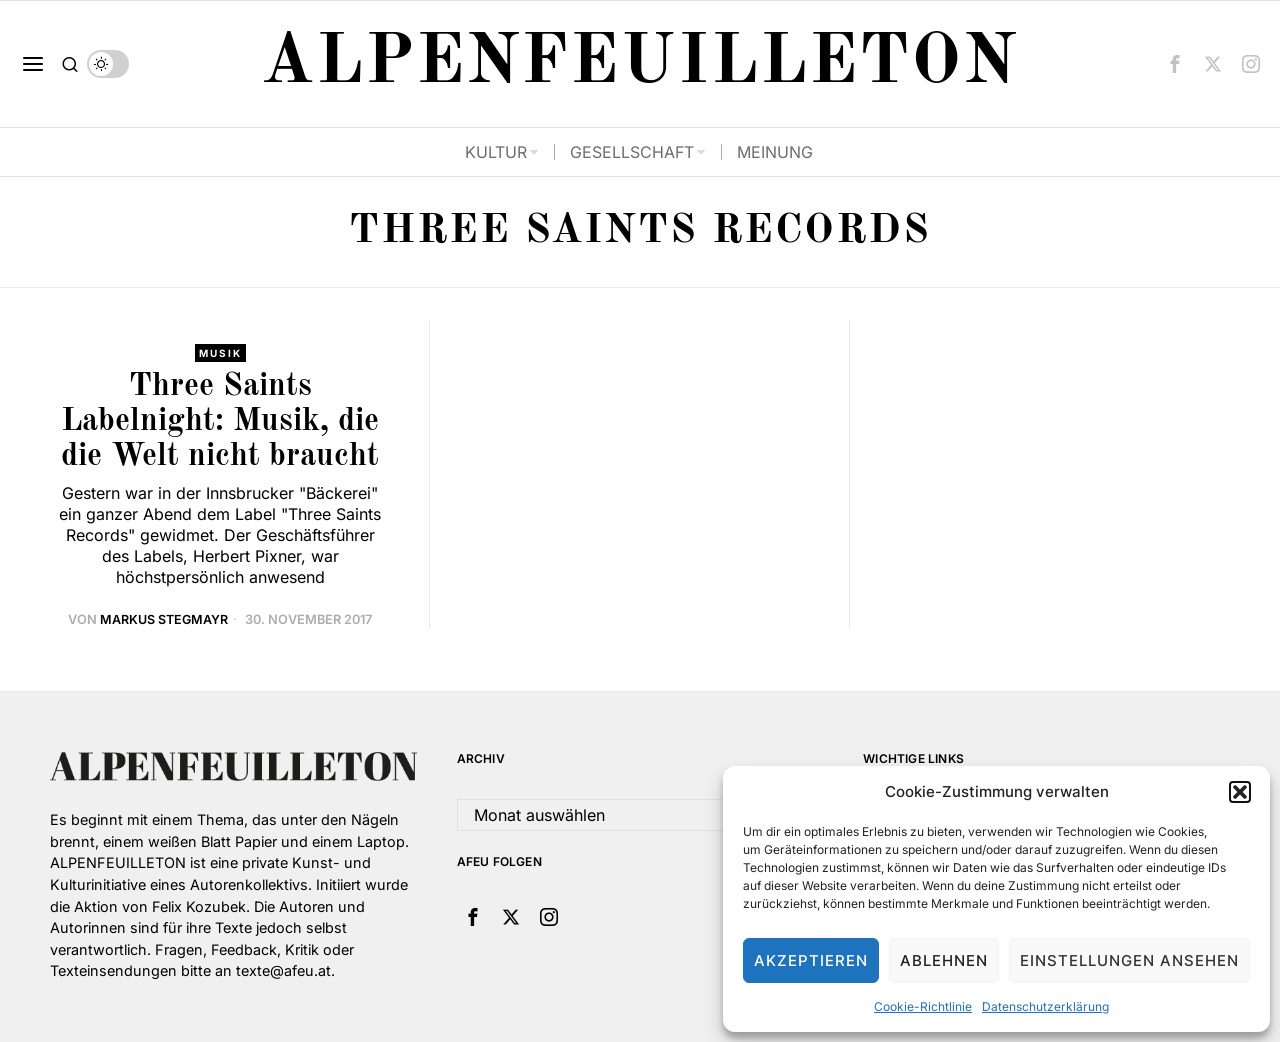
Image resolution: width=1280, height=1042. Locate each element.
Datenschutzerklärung (1045, 1006)
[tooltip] (1175, 64)
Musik (220, 353)
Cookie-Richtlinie (923, 1006)
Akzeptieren (811, 960)
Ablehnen (944, 960)
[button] (1240, 792)
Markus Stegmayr (164, 620)
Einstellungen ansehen (1129, 960)
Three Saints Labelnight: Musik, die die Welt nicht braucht (220, 422)
